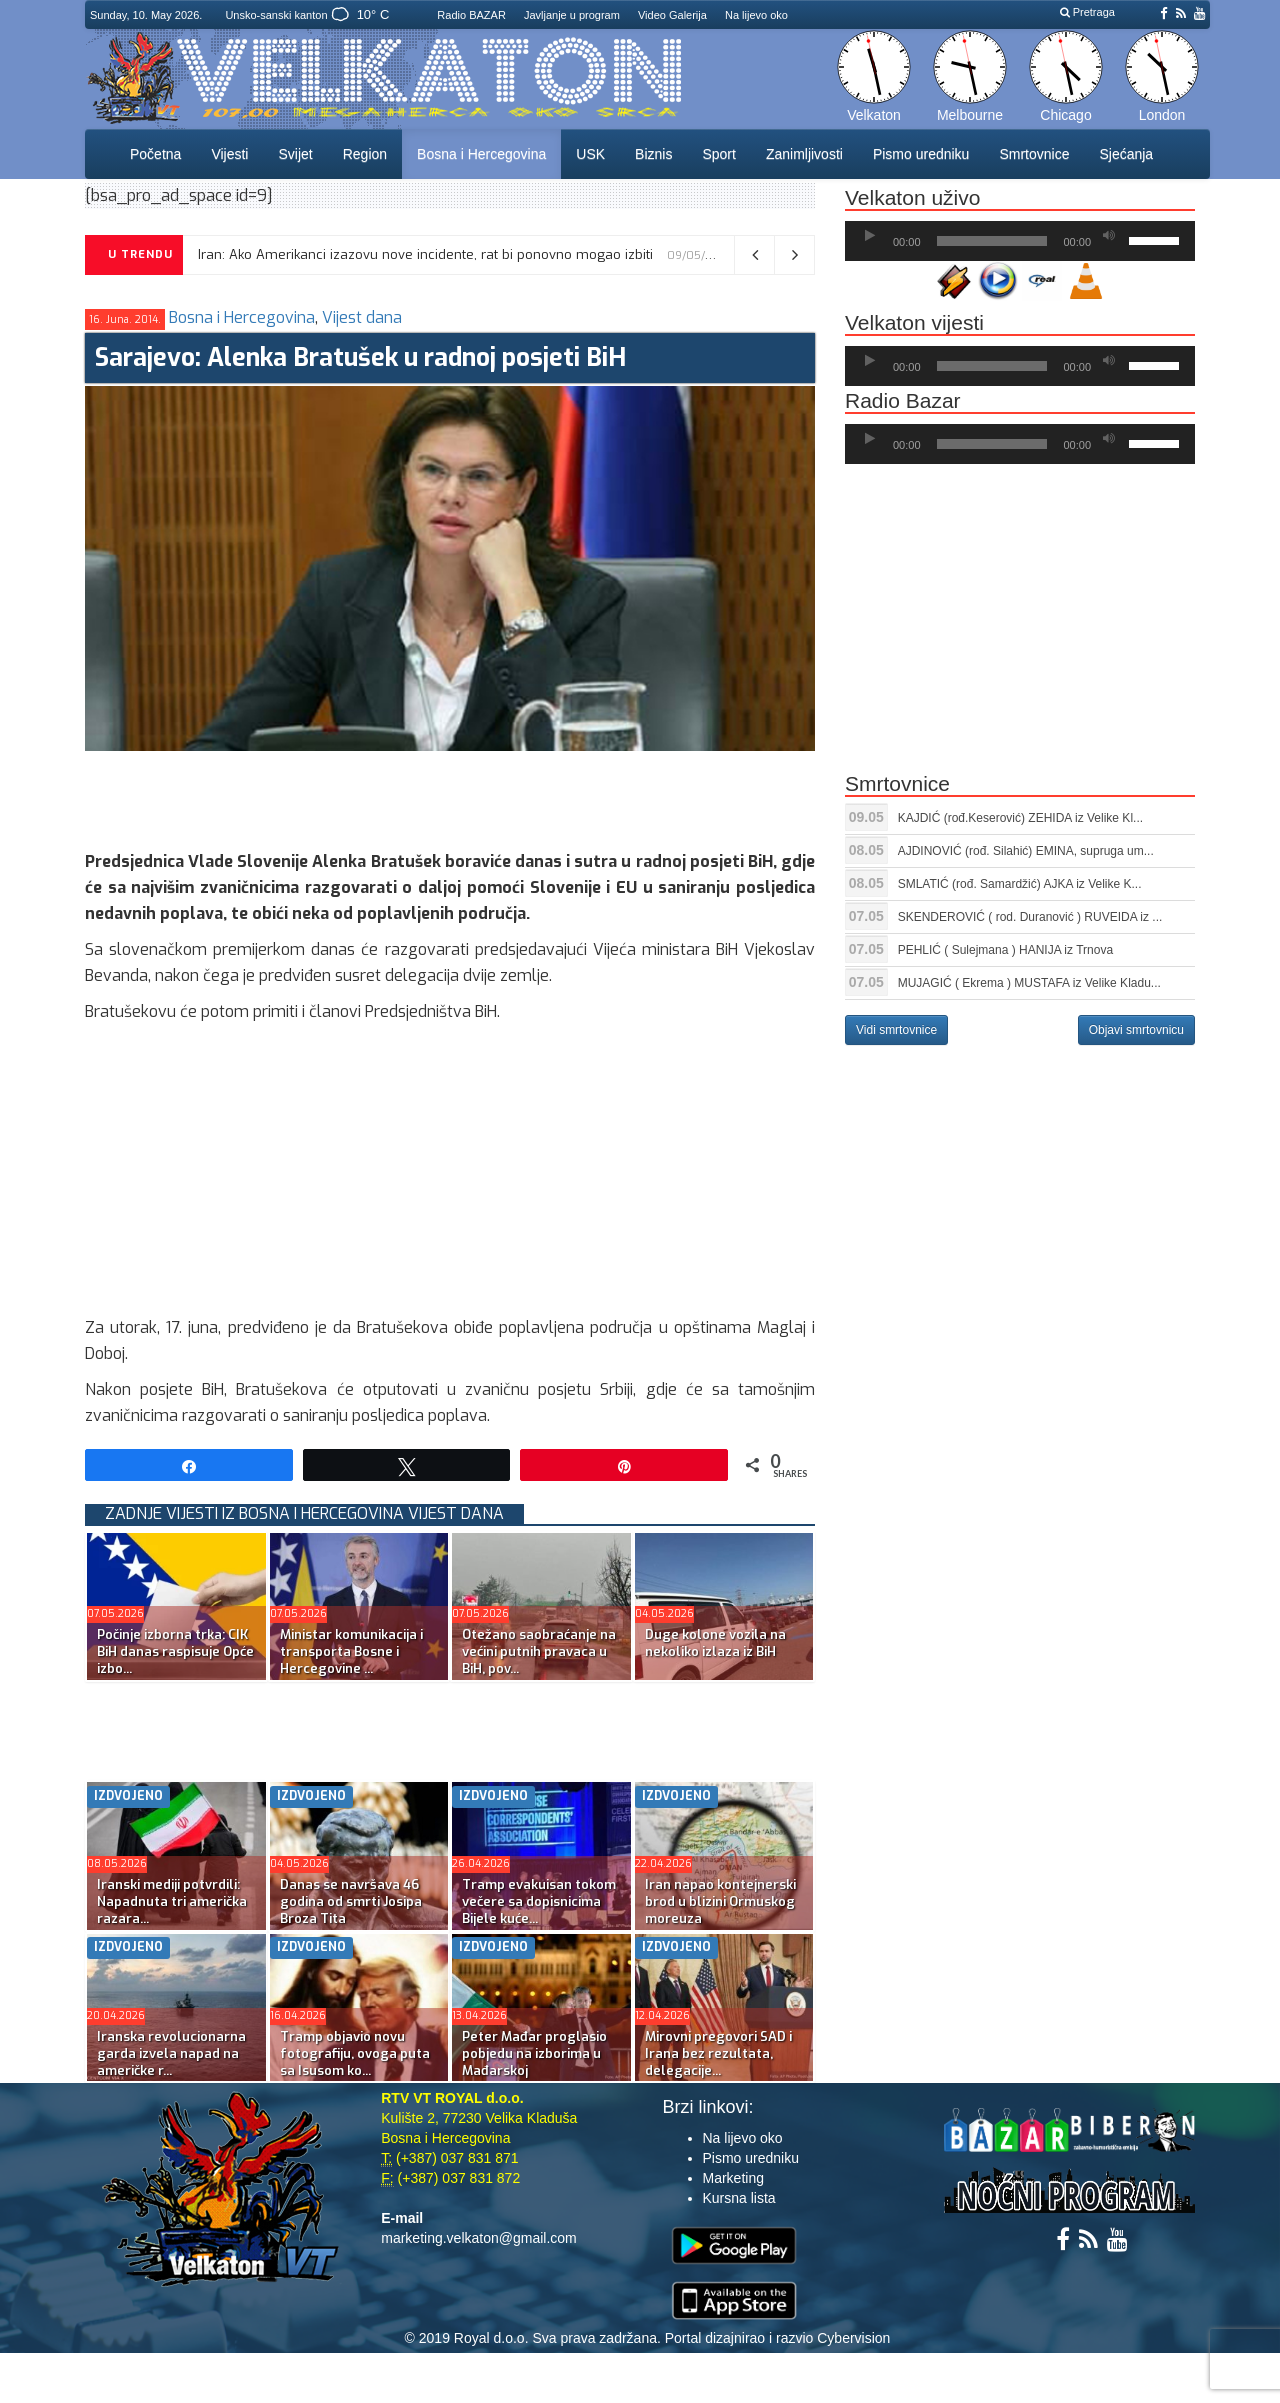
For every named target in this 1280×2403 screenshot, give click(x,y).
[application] (1020, 241)
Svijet (295, 154)
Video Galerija (672, 15)
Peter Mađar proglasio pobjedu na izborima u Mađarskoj (534, 2053)
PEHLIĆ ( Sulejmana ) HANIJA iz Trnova (1005, 950)
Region (365, 154)
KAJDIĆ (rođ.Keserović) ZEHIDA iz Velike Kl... (1020, 818)
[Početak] (870, 236)
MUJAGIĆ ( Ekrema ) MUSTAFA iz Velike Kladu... (1029, 983)
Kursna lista (739, 2198)
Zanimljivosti (804, 154)
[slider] (992, 241)
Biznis (653, 154)
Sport (718, 154)
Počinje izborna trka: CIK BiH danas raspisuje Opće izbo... (175, 1651)
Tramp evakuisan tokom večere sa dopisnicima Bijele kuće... (539, 1901)
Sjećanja (1126, 154)
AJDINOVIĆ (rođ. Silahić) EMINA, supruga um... (1026, 851)
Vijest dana (362, 317)
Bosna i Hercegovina (481, 154)
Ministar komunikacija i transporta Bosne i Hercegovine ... (351, 1651)
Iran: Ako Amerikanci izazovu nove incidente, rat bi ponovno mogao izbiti (425, 254)
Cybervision (853, 2338)
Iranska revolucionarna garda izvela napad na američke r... (171, 2053)
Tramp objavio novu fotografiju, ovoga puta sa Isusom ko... (355, 2053)
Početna (155, 154)
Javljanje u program (572, 15)
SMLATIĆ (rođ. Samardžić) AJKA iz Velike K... (1020, 884)
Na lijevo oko (756, 15)
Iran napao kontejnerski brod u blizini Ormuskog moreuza (720, 1901)
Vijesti (229, 154)
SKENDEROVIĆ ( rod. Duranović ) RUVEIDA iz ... (1030, 917)
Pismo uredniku (921, 154)
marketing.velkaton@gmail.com (479, 2238)
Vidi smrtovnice (896, 1030)
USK (590, 154)
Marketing (733, 2178)
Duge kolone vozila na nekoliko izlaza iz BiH (715, 1643)
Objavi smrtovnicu (1136, 1030)
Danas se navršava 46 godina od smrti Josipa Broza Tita (351, 1901)
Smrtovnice (1034, 154)
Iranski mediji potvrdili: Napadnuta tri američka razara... (172, 1901)
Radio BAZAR (471, 15)
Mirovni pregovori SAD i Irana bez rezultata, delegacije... (718, 2053)
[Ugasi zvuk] (1109, 236)
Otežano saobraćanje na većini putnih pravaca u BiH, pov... (539, 1651)
